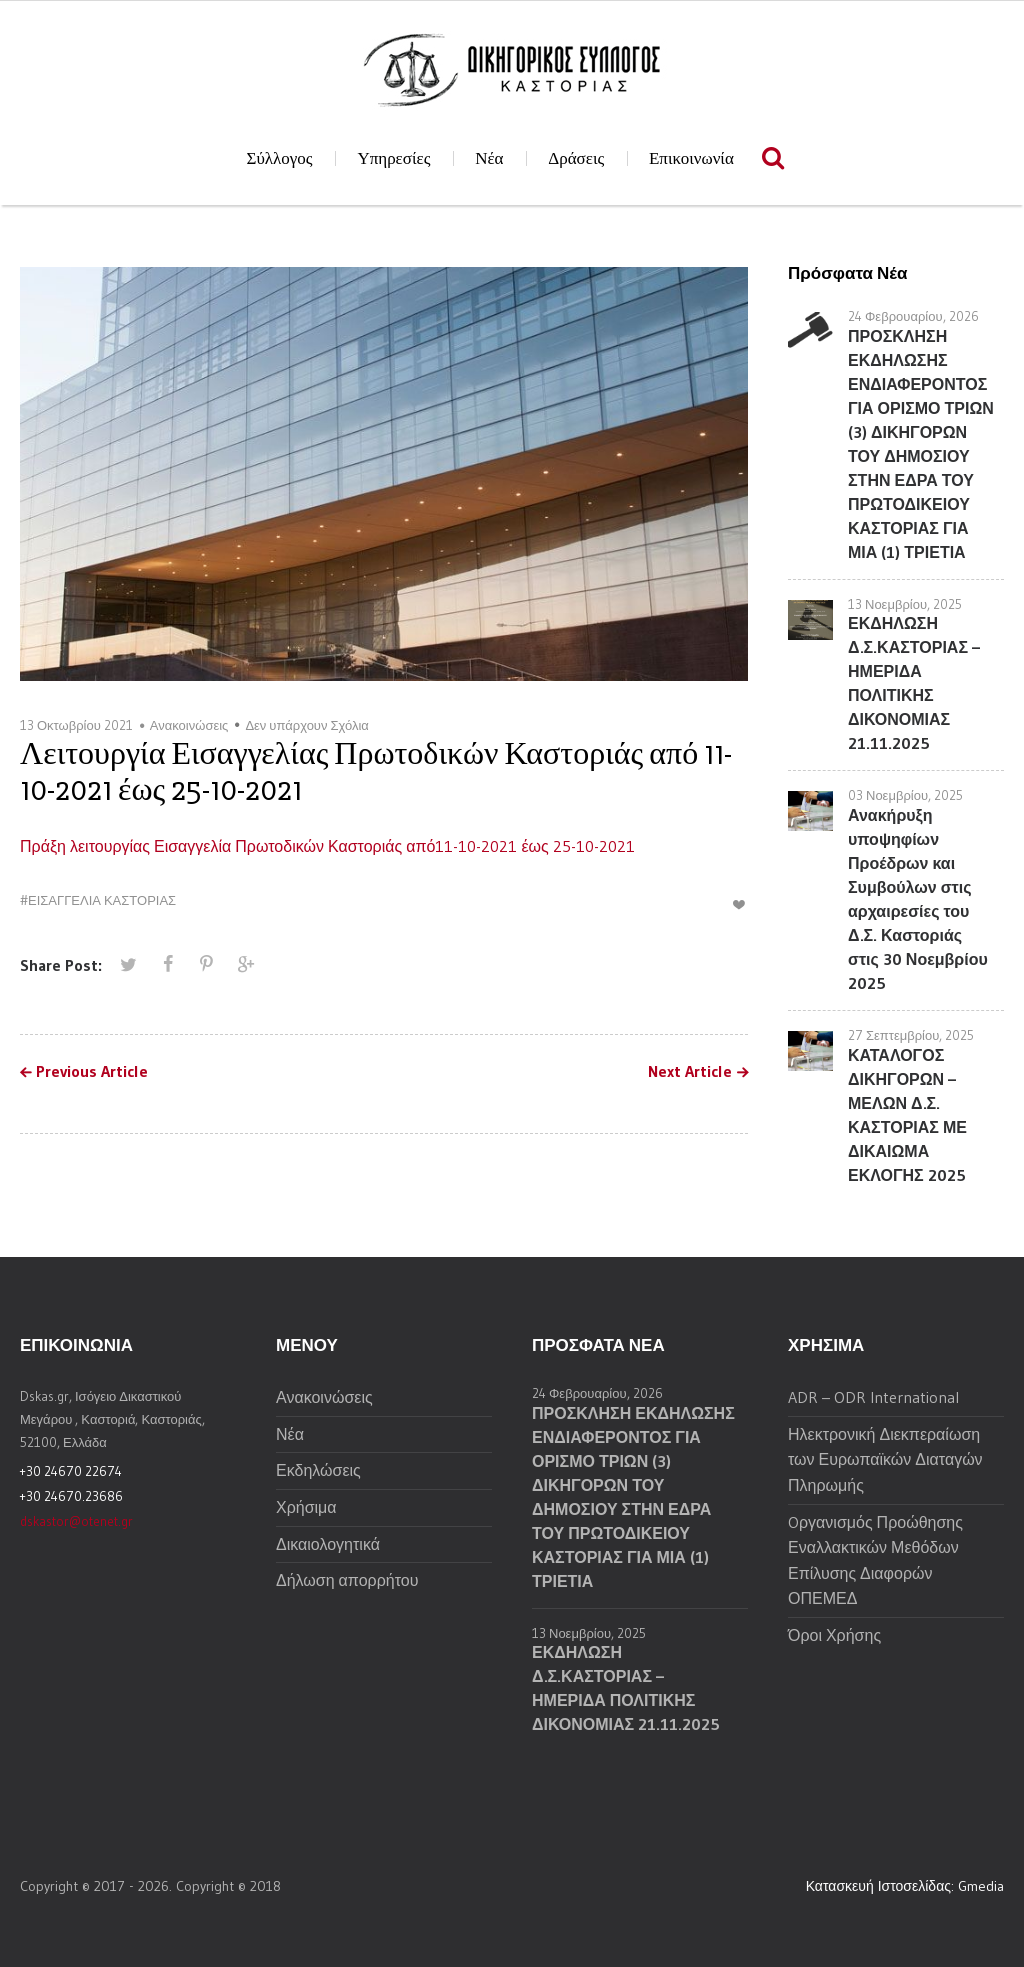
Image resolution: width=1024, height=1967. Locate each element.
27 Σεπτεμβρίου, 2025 (911, 1035)
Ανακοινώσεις (189, 725)
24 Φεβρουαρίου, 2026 (913, 316)
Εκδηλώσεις (318, 1470)
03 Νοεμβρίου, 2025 (905, 795)
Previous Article (92, 1072)
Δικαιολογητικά (328, 1544)
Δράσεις (576, 158)
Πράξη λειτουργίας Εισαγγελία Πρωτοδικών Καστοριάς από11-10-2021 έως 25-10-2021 (327, 846)
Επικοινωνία (691, 158)
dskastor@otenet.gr (76, 1521)
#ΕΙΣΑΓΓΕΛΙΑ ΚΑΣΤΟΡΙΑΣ (98, 900)
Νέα (489, 158)
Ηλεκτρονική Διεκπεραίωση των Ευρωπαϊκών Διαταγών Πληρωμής (885, 1459)
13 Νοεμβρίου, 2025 (905, 604)
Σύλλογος (280, 158)
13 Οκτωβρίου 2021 (76, 725)
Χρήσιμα (306, 1507)
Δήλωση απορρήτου (347, 1580)
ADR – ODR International (873, 1397)
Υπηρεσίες (393, 158)
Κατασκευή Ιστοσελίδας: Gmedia (905, 1886)
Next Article (690, 1072)
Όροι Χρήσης (834, 1635)
